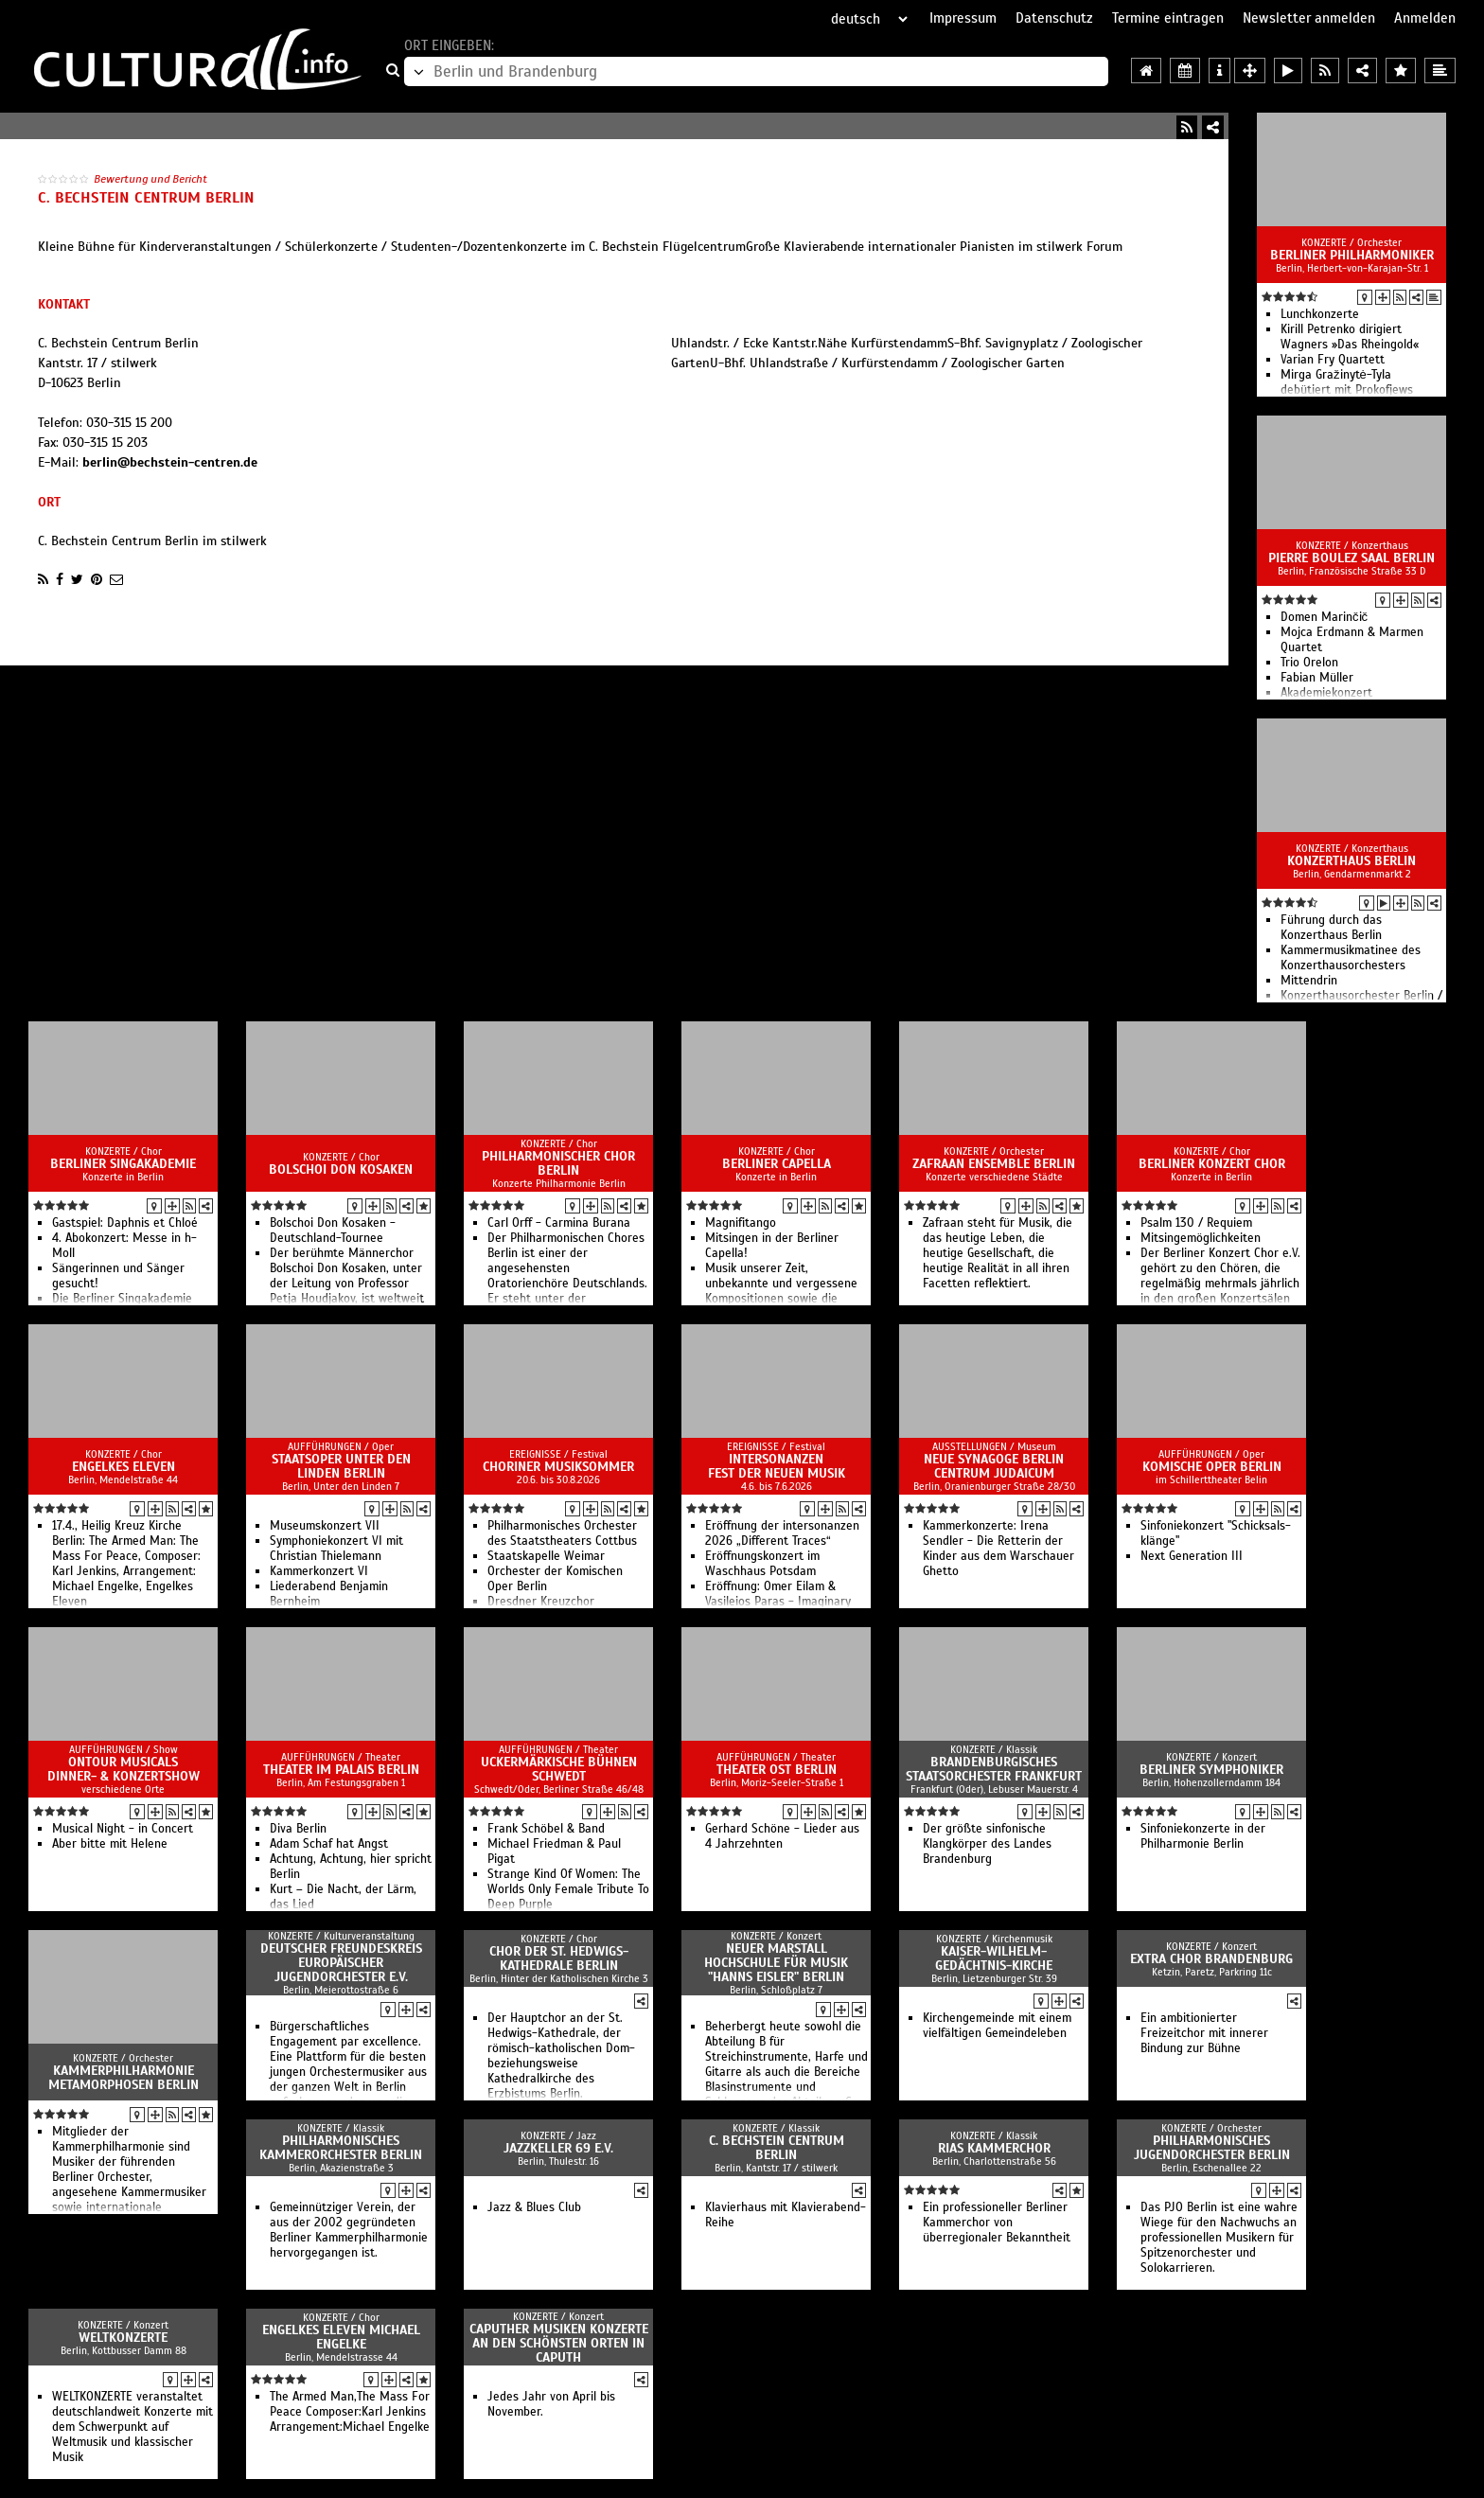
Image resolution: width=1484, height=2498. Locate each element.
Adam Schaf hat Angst (329, 1843)
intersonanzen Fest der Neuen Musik (776, 1466)
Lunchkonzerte (1320, 314)
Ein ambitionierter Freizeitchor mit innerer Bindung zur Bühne (1204, 2033)
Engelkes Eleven (123, 1467)
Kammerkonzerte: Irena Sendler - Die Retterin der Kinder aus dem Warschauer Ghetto (998, 1548)
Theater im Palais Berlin (341, 1770)
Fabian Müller (1317, 677)
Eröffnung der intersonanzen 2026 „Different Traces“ (782, 1533)
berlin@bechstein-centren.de (169, 462)
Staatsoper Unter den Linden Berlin (341, 1466)
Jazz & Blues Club (534, 2207)
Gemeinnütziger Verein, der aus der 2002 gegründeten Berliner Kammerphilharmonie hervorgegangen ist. (349, 2230)
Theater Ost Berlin (776, 1770)
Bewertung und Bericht (150, 179)
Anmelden (1425, 18)
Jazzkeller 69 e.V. (558, 2148)
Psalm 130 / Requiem (1196, 1223)
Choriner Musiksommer (558, 1467)
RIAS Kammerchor (994, 2148)
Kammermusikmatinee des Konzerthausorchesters (1351, 958)
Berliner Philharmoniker (1352, 255)
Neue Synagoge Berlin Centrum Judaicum (994, 1466)
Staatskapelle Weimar (546, 1556)
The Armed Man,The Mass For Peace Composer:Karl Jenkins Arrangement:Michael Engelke (350, 2412)
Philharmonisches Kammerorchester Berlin (340, 2148)
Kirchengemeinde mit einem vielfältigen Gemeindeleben (997, 2026)
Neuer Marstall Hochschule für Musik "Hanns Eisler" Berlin (776, 1962)
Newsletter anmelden (1309, 18)
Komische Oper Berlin (1211, 1467)
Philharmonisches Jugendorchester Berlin (1212, 2148)
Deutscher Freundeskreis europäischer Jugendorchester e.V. (341, 1962)
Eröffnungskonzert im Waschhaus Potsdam (762, 1564)
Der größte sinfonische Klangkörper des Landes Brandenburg (987, 1844)
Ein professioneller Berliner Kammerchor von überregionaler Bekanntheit (996, 2222)
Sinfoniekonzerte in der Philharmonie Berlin (1202, 1836)
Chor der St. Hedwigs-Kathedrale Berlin (558, 1958)
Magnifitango (740, 1223)
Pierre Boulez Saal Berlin (1351, 558)
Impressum (963, 18)
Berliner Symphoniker (1211, 1770)
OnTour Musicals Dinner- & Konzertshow (123, 1769)
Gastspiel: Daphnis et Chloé (125, 1223)
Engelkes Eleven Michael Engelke (341, 2337)
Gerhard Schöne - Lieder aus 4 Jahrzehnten (782, 1836)
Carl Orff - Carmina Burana (558, 1223)
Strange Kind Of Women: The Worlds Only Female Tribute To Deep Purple (568, 1889)
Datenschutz (1054, 18)
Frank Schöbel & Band (546, 1828)
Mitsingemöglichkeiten (1200, 1238)
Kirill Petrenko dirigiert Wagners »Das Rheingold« (1350, 337)
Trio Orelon (1309, 662)
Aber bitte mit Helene (110, 1843)
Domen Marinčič (1324, 617)
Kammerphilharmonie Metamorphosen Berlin (123, 2078)
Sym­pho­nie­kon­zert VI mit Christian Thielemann (336, 1548)
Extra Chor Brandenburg (1211, 1959)
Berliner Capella (776, 1164)
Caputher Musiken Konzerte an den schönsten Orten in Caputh (558, 2343)
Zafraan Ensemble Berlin (993, 1164)
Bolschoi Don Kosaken (341, 1169)
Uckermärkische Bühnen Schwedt (559, 1769)
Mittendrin (1309, 980)
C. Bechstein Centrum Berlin (776, 2148)
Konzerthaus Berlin (1351, 861)
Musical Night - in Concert (122, 1828)
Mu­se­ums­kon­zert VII (325, 1525)
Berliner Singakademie (123, 1164)
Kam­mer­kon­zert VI (319, 1571)
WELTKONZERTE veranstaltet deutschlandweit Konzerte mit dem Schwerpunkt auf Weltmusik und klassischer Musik (132, 2427)
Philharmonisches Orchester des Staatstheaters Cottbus (562, 1533)
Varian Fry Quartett (1333, 359)
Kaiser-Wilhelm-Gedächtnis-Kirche (993, 1958)
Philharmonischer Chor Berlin (558, 1163)
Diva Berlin (298, 1828)
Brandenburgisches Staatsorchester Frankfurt (994, 1769)
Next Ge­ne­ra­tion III (1191, 1556)
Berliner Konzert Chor (1212, 1164)
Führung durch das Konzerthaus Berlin (1331, 927)
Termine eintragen (1168, 18)
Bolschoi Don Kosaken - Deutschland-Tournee (333, 1230)
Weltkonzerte (123, 2337)
